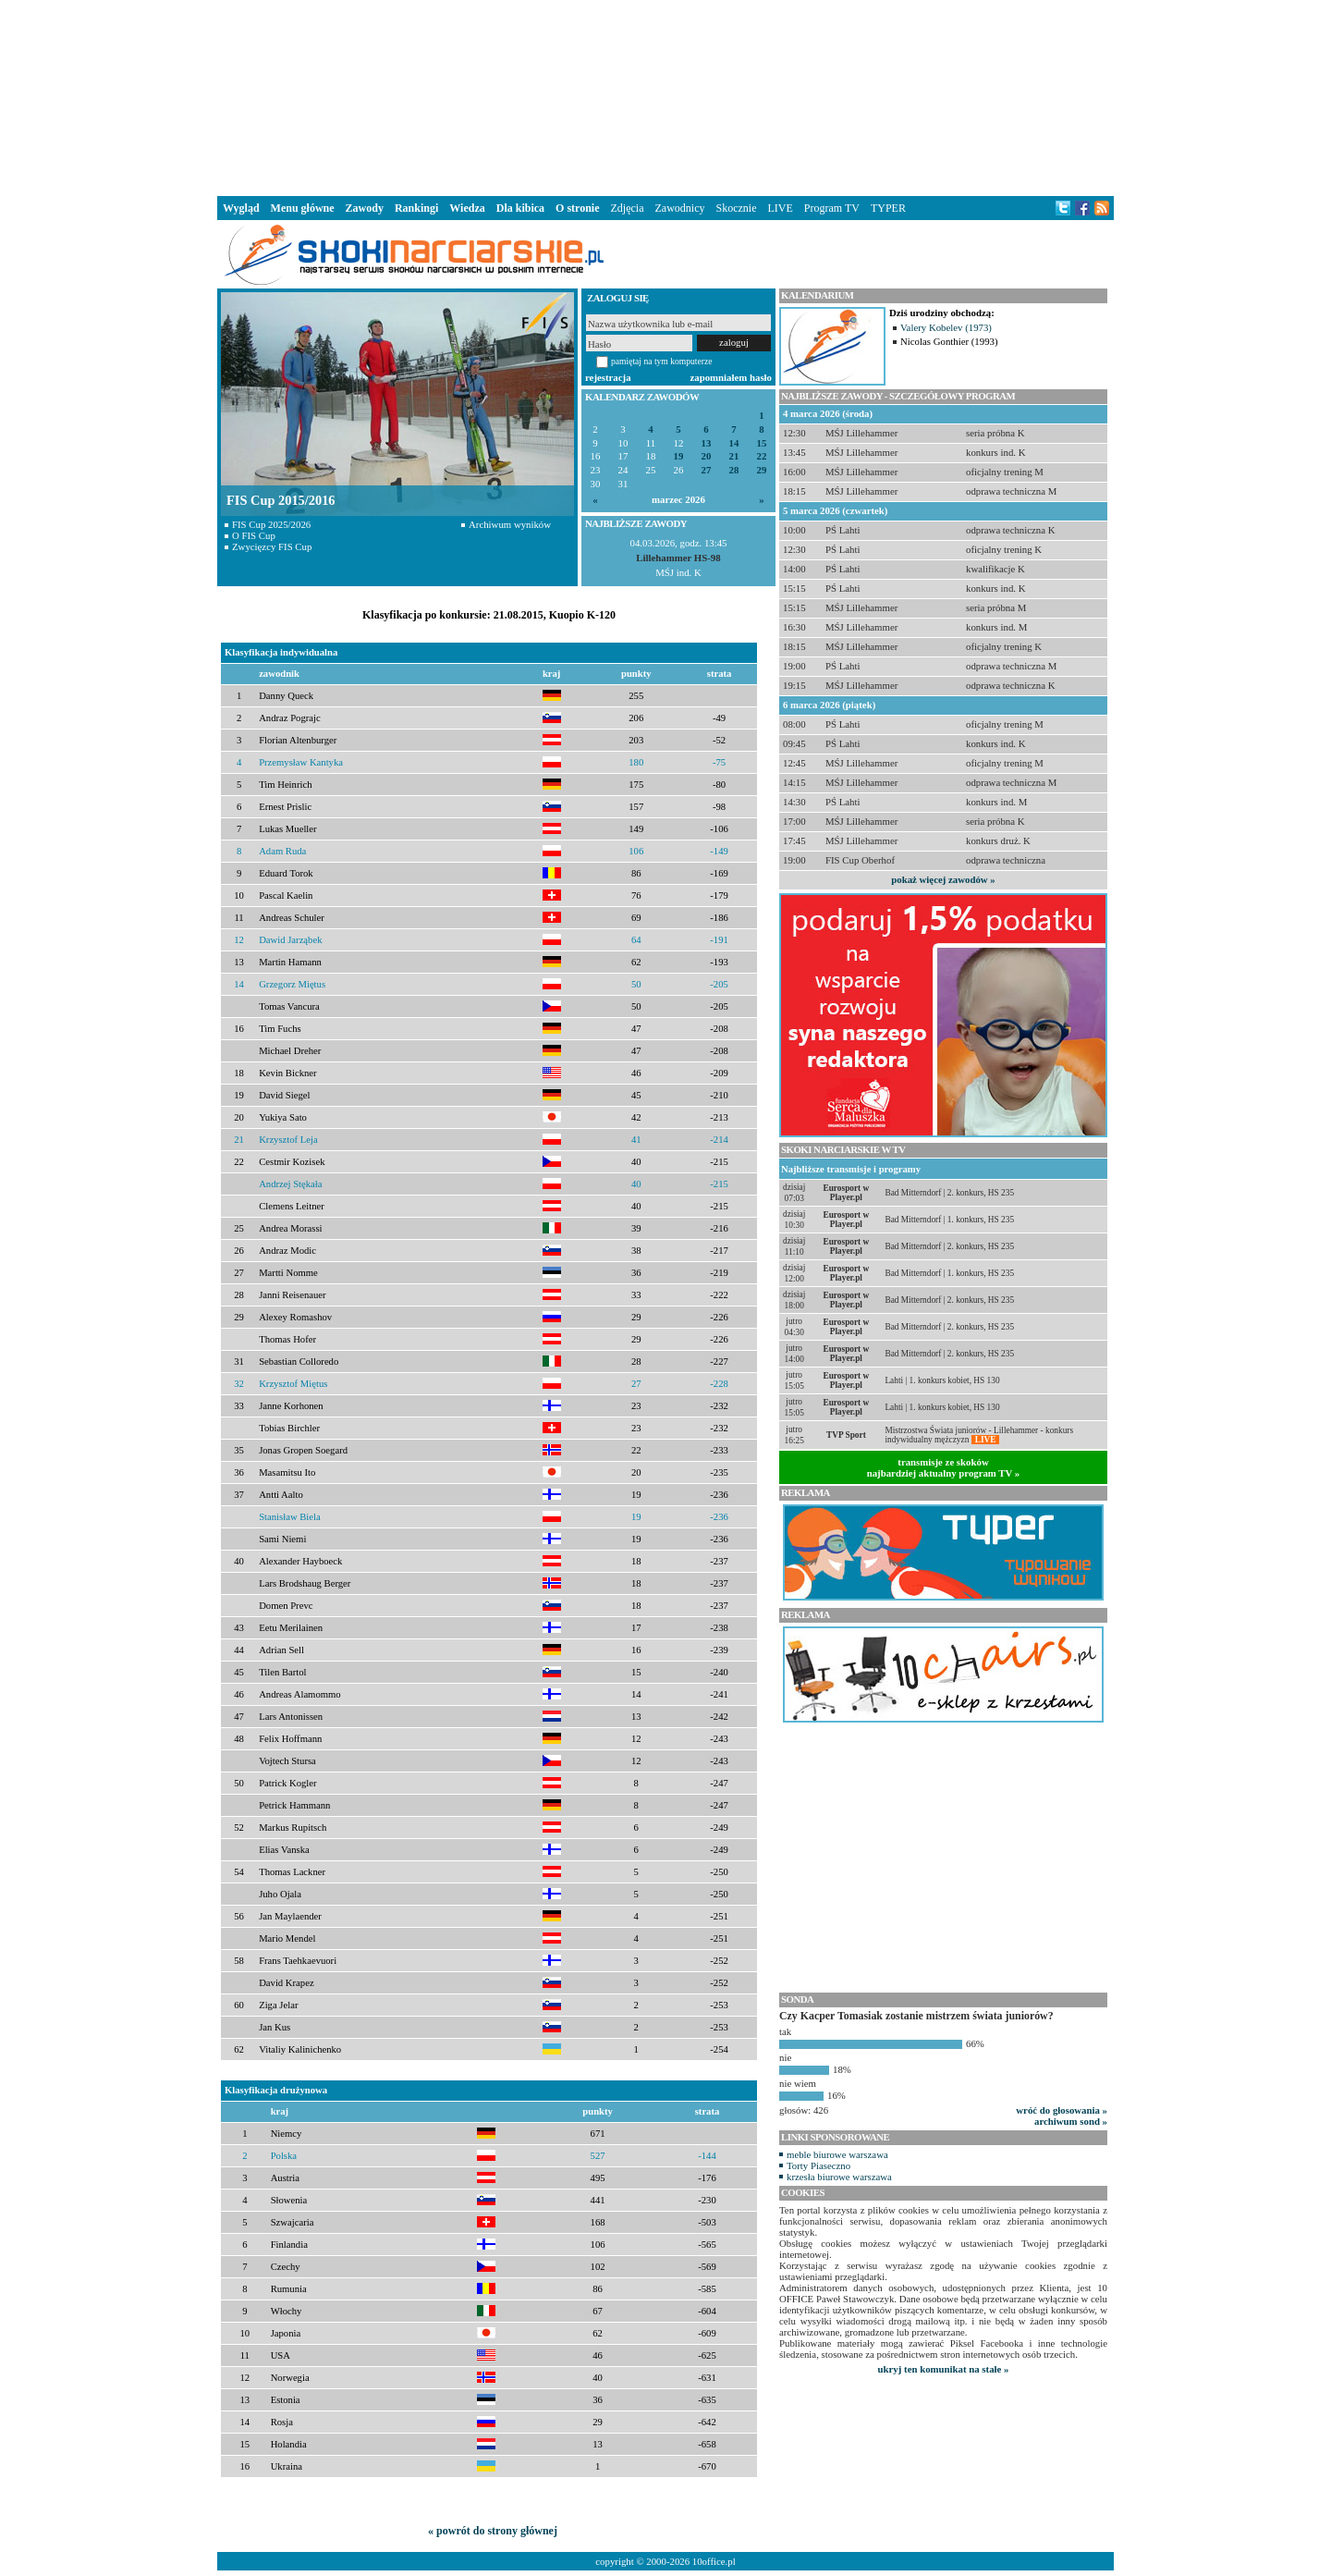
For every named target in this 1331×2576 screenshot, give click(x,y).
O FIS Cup (253, 535)
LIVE (779, 208)
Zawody (365, 208)
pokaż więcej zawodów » (943, 879)
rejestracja (608, 377)
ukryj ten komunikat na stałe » (943, 2368)
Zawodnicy (680, 208)
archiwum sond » (1070, 2121)
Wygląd (241, 208)
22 (762, 456)
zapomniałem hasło (731, 377)
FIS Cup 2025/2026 (271, 524)
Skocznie (735, 208)
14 (734, 443)
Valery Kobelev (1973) (946, 327)
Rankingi (416, 208)
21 (734, 456)
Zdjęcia (627, 208)
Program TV (832, 208)
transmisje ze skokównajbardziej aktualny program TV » (943, 1467)
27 (707, 470)
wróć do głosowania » (1061, 2110)
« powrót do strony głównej (492, 2530)
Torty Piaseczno (818, 2165)
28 (734, 470)
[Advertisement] (665, 96)
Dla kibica (520, 208)
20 (707, 456)
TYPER (888, 208)
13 (707, 443)
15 (762, 443)
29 (762, 470)
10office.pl (714, 2561)
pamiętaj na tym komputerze (662, 361)
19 (679, 456)
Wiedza (466, 208)
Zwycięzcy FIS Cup (271, 546)
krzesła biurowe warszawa (839, 2176)
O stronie (577, 208)
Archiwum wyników (510, 524)
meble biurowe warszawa (837, 2154)
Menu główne (303, 208)
